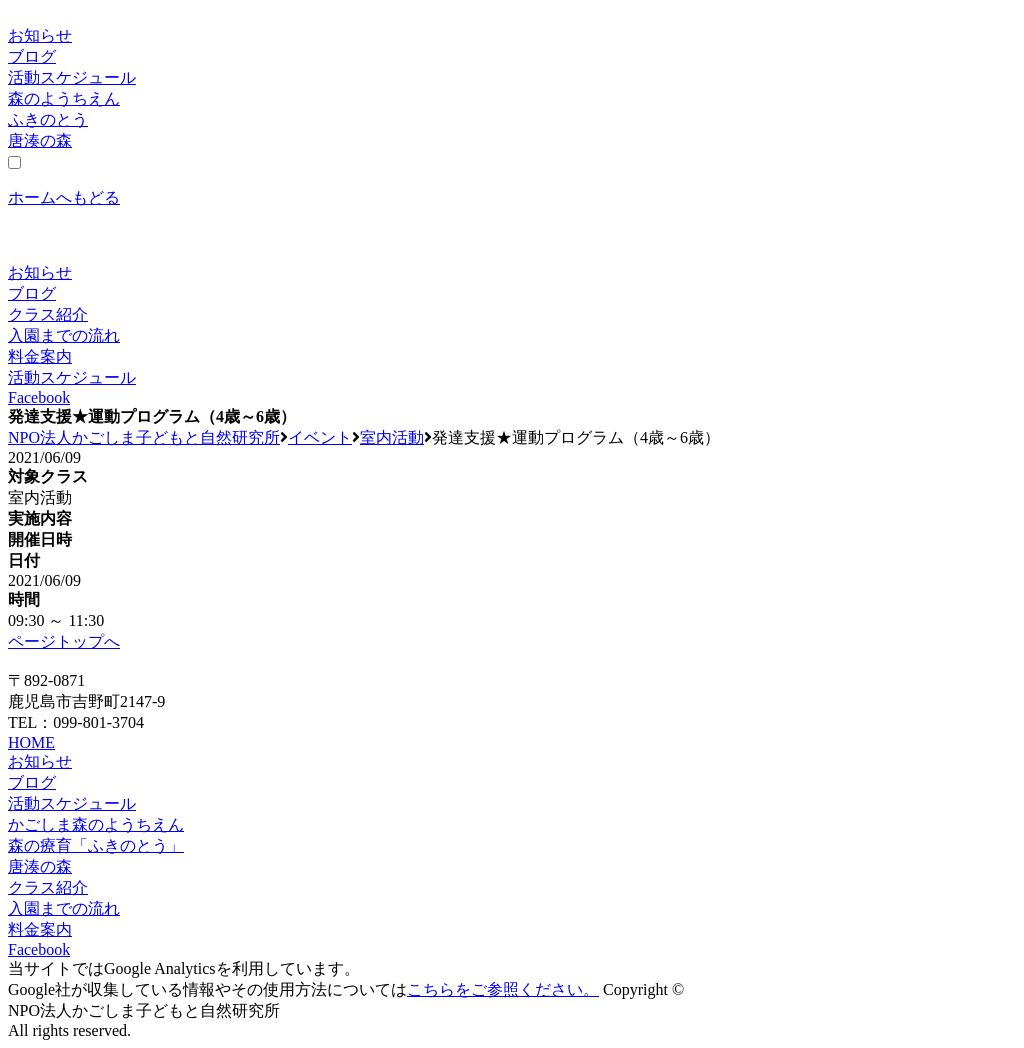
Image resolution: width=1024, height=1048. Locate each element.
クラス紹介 (48, 314)
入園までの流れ (64, 335)
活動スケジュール (72, 77)
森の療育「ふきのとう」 (96, 845)
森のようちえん (64, 98)
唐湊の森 (40, 140)
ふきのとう (48, 119)
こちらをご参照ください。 (503, 989)
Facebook (39, 397)
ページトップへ (64, 641)
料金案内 (40, 356)
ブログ (32, 56)
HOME (31, 742)
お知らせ (40, 35)
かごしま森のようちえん (96, 824)
